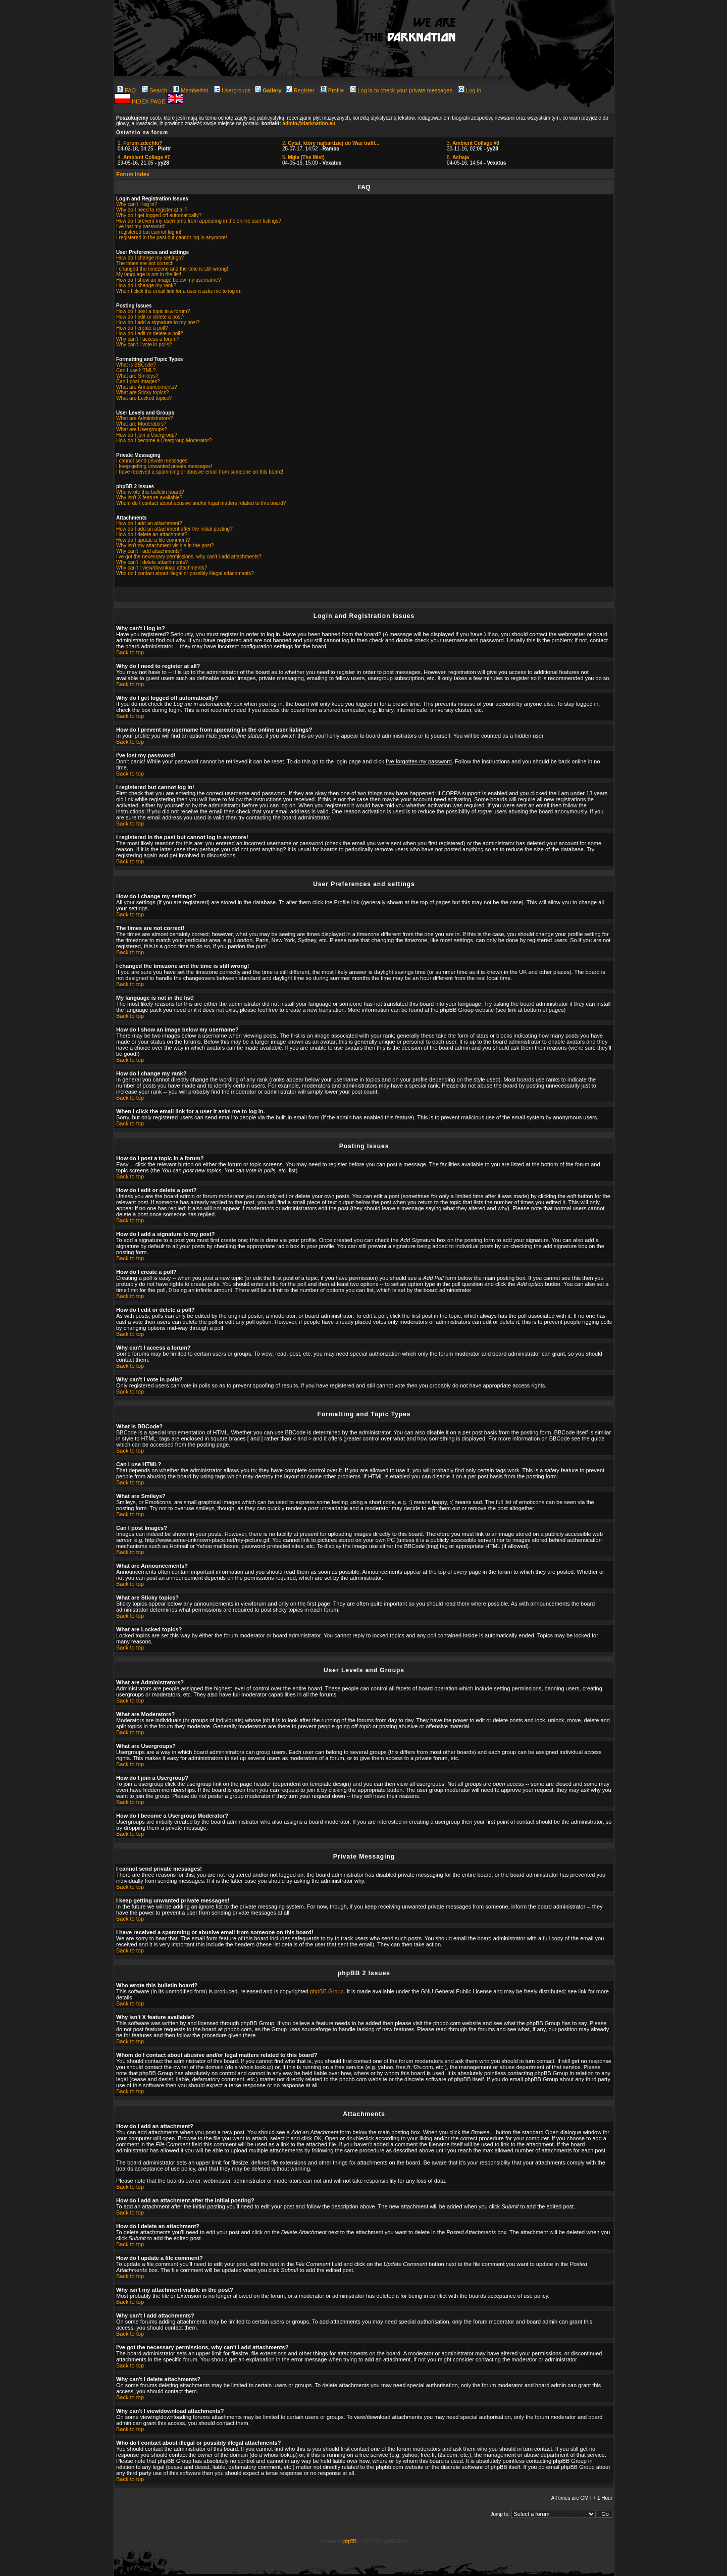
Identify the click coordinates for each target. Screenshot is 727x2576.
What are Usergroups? (141, 429)
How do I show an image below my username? (168, 280)
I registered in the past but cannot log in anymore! (171, 237)
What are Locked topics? (144, 398)
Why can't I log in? (136, 204)
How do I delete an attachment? (151, 534)
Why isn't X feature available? (149, 497)
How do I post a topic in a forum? (153, 311)
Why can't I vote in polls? (144, 344)
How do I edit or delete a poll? (149, 333)
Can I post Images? (138, 381)
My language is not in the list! (148, 274)
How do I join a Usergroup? (146, 435)
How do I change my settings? (150, 258)
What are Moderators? (141, 424)
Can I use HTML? (135, 370)
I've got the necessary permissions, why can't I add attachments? (189, 556)
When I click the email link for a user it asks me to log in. (178, 291)
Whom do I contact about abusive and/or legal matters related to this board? (201, 503)
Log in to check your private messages (401, 90)
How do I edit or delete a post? (150, 317)
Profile (332, 90)
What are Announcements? (146, 387)
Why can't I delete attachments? (152, 562)
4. (144, 157)
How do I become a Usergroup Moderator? (164, 440)
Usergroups (232, 90)
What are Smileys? (137, 376)
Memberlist (190, 90)
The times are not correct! (145, 263)
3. (473, 143)
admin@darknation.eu (308, 123)
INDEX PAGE (149, 101)
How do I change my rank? (146, 285)
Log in (469, 90)
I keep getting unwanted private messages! (164, 466)
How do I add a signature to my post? (158, 322)
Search (154, 90)
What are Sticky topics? (142, 392)
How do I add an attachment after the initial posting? (174, 529)
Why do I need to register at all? (151, 210)
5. (303, 157)
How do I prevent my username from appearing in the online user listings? (198, 221)
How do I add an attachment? (149, 523)
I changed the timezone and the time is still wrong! (172, 269)
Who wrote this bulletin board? (150, 492)
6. (458, 157)
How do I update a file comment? (153, 540)
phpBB (349, 2541)
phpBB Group (327, 1991)
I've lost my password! (141, 226)
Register (300, 90)
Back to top (130, 652)
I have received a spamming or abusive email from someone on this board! (199, 472)
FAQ (126, 90)
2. (330, 143)
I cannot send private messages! (152, 460)
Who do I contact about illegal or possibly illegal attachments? (185, 573)
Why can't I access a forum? (147, 339)
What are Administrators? (144, 418)
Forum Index (132, 174)
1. (140, 143)
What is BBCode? (136, 365)
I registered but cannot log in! (148, 232)
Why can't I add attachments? (149, 551)
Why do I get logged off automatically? (158, 215)
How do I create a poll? (142, 328)
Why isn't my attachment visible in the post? (165, 545)
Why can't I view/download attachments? (161, 568)
